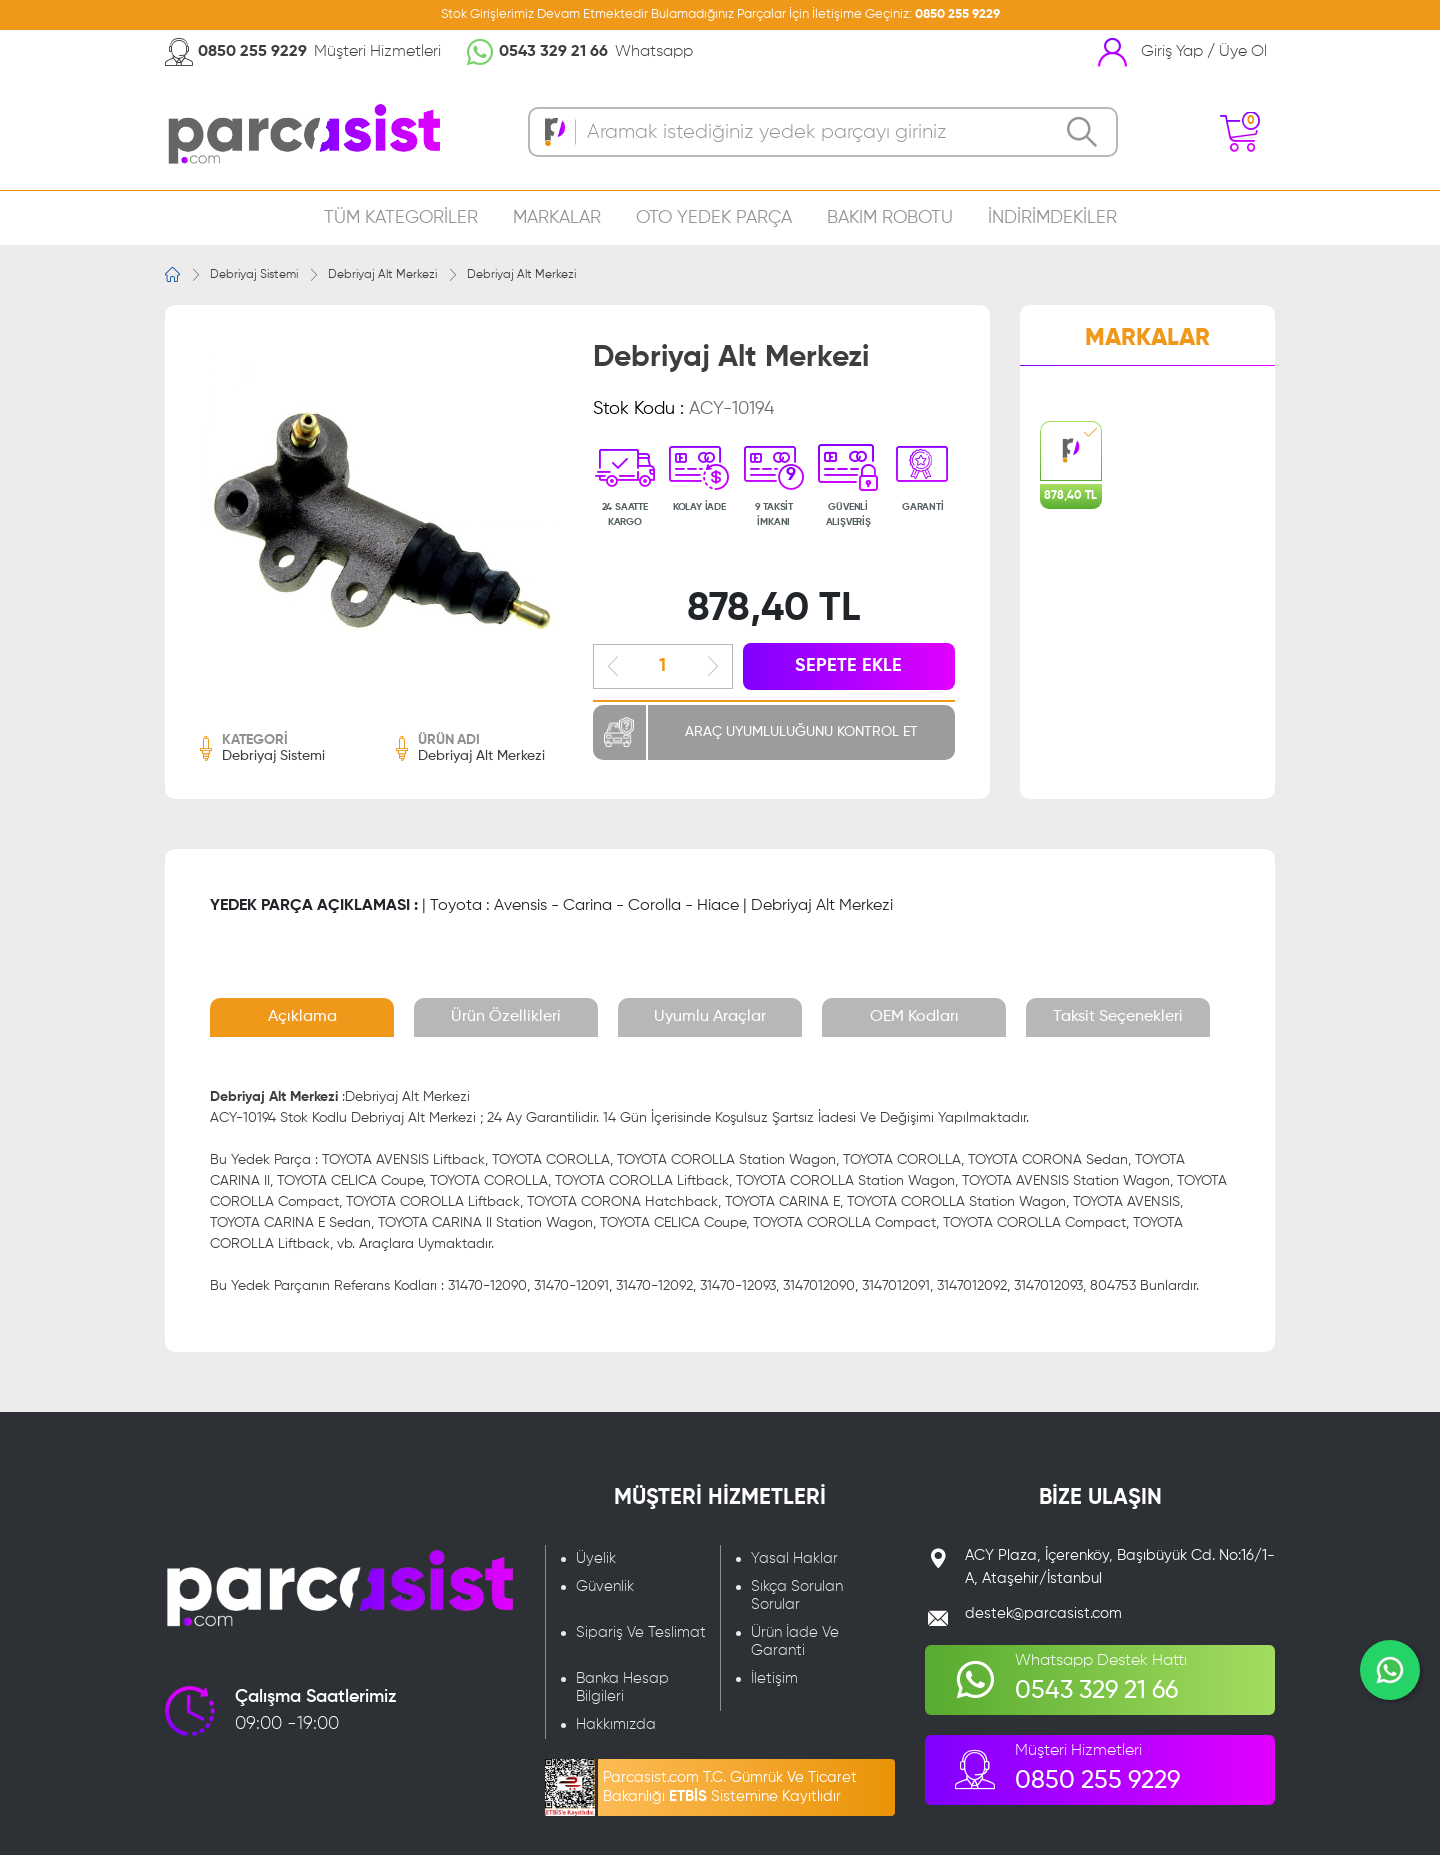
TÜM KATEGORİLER (401, 218)
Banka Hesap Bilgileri (622, 1687)
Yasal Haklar (794, 1558)
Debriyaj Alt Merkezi (382, 275)
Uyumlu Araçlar (710, 1017)
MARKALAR (557, 218)
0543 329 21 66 (553, 52)
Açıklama (302, 1017)
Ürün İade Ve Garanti (795, 1641)
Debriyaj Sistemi (254, 275)
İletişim (774, 1678)
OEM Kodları (914, 1017)
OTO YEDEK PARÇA (714, 218)
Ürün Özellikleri (506, 1017)
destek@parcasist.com (1043, 1613)
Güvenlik (605, 1586)
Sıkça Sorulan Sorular (797, 1595)
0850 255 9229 (957, 14)
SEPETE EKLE (848, 666)
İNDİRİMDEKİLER (1052, 218)
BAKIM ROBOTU (890, 218)
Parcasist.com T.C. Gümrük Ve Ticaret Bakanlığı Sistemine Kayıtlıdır (730, 1787)
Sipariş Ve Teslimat (641, 1632)
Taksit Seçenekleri (1118, 1017)
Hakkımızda (616, 1724)
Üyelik (596, 1558)
